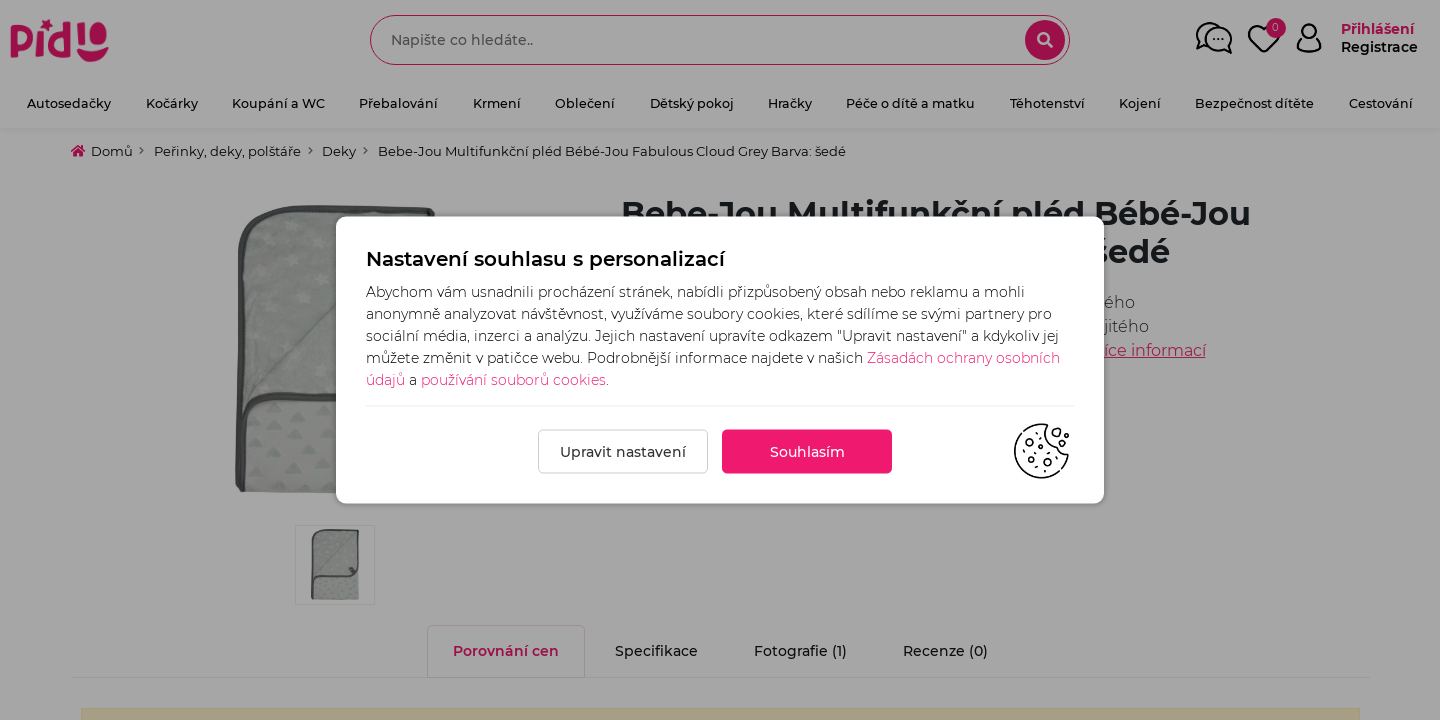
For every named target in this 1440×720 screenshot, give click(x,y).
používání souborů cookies (513, 380)
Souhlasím (807, 452)
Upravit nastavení (623, 452)
